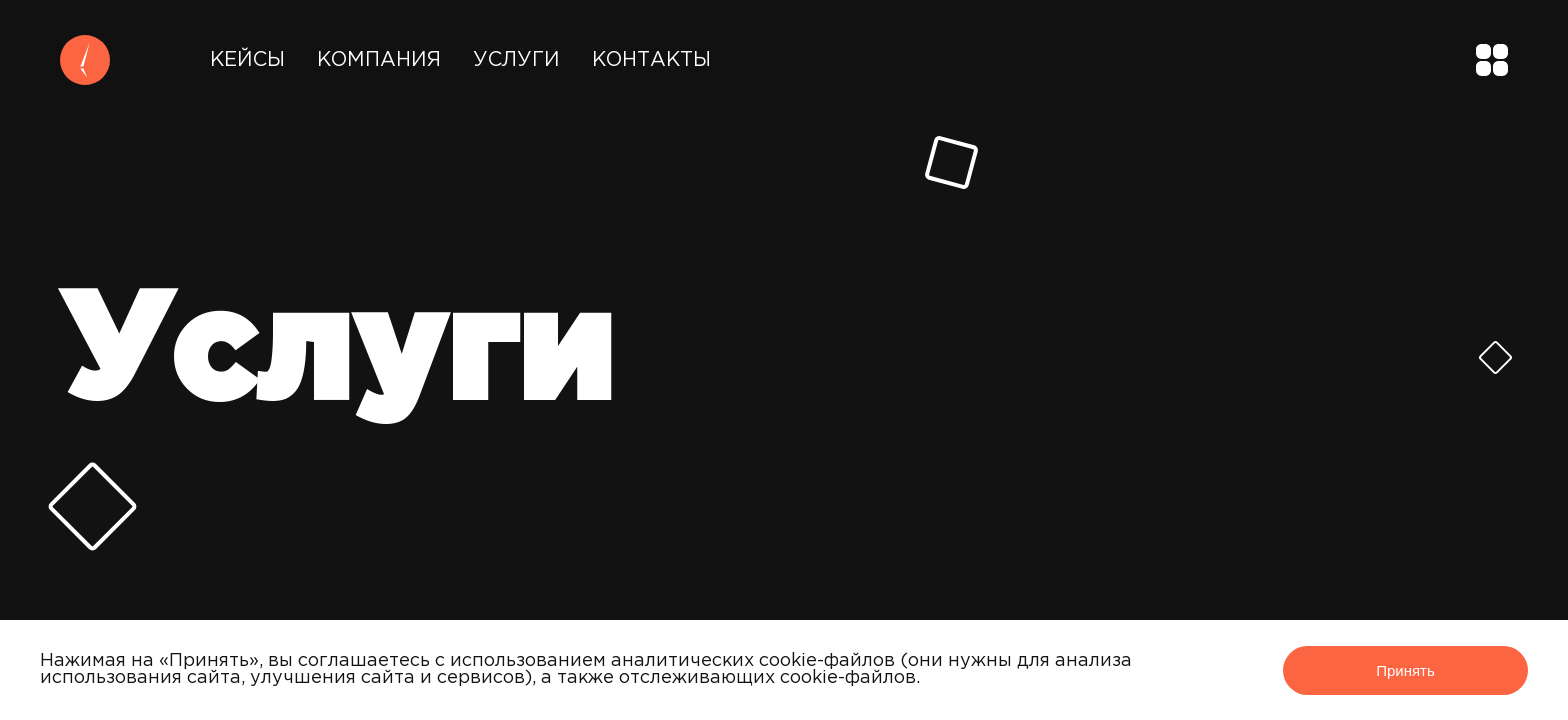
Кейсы (247, 60)
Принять (1405, 670)
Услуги (516, 60)
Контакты (651, 60)
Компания (379, 60)
